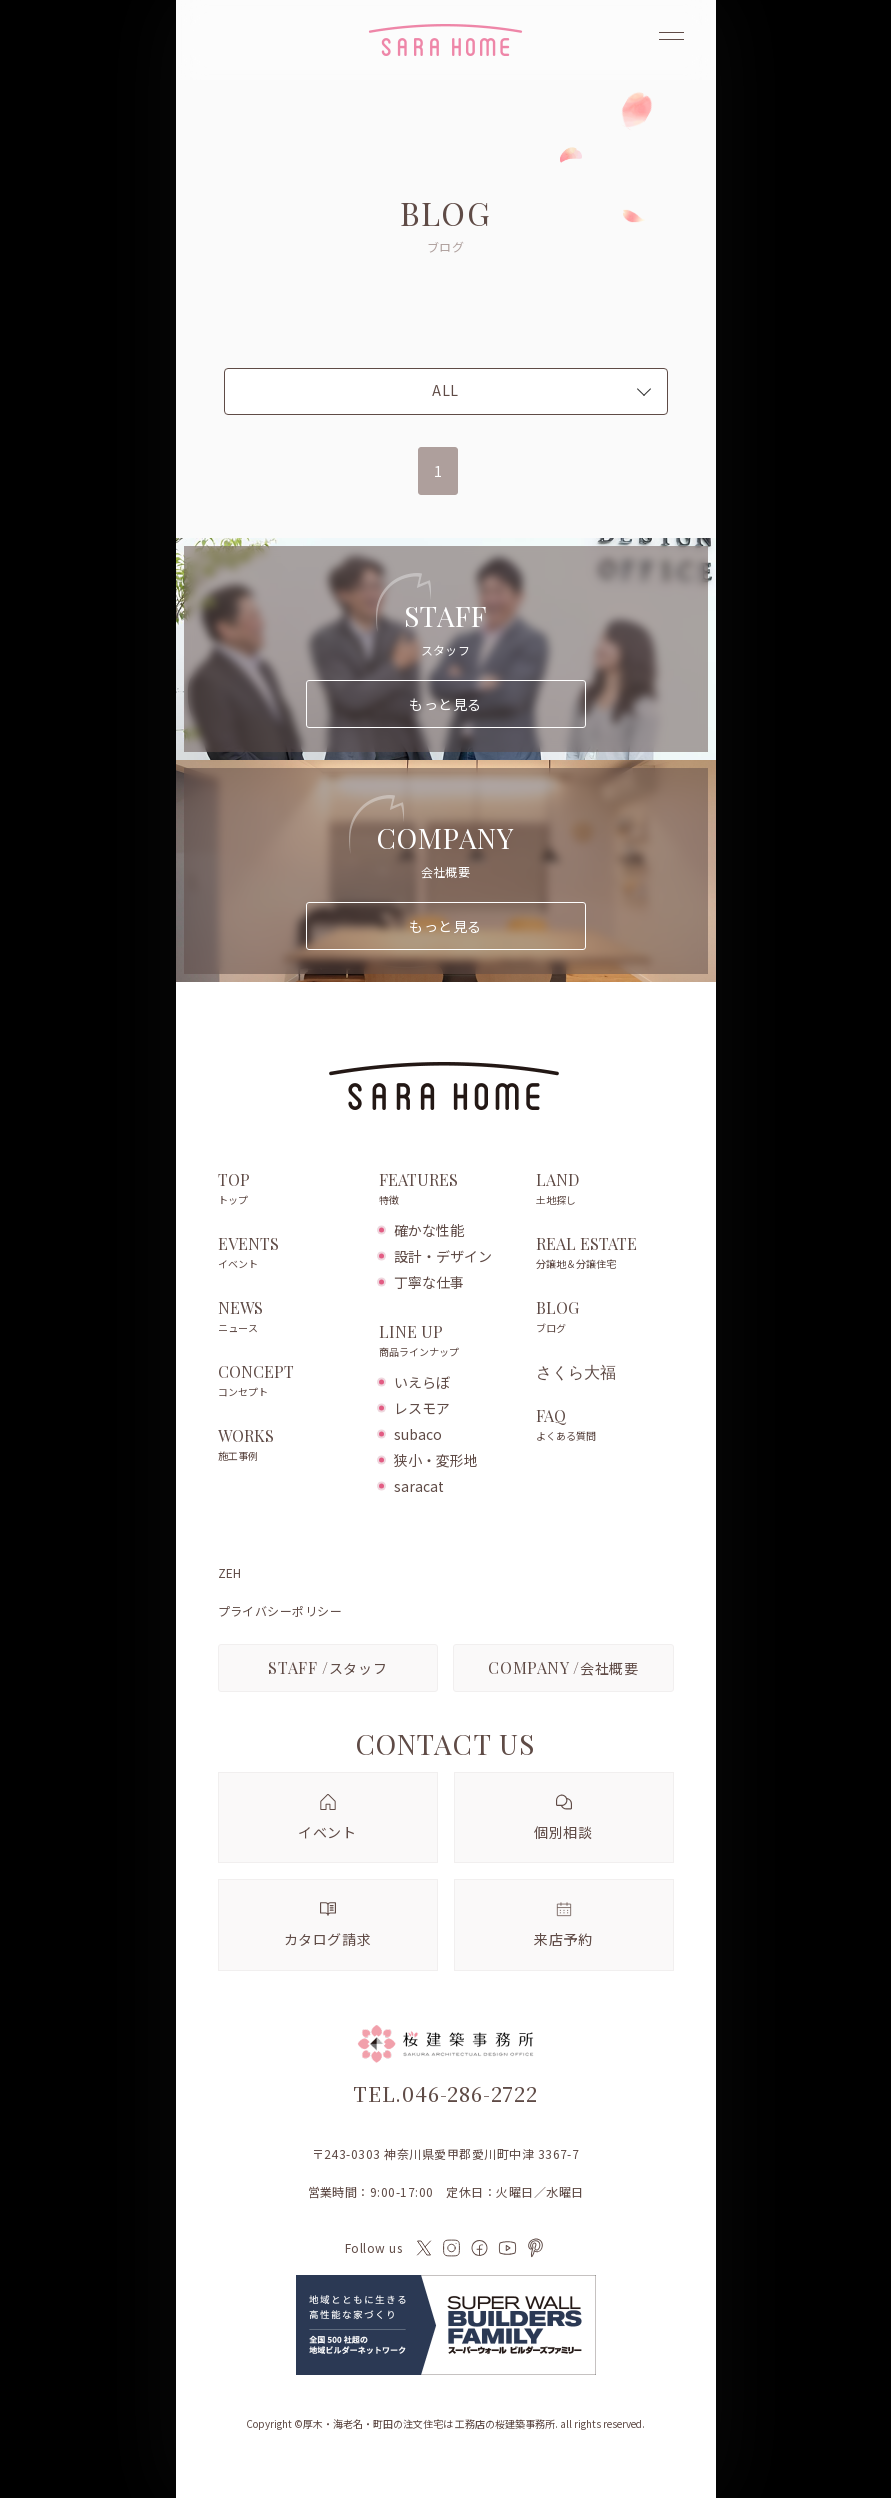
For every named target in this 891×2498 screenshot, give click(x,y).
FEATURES (447, 1190)
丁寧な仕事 (429, 1282)
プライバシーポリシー (280, 1611)
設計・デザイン (443, 1256)
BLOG (604, 1318)
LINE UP (447, 1342)
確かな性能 (429, 1230)
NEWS (288, 1318)
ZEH (230, 1573)
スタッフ (327, 1667)
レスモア (422, 1408)
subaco (418, 1434)
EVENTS (288, 1254)
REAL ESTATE (604, 1254)
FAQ (604, 1426)
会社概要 (563, 1667)
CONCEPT (288, 1382)
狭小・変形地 (436, 1460)
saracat (419, 1486)
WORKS (288, 1446)
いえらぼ (422, 1382)
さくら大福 (576, 1372)
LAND (604, 1190)
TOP (288, 1190)
